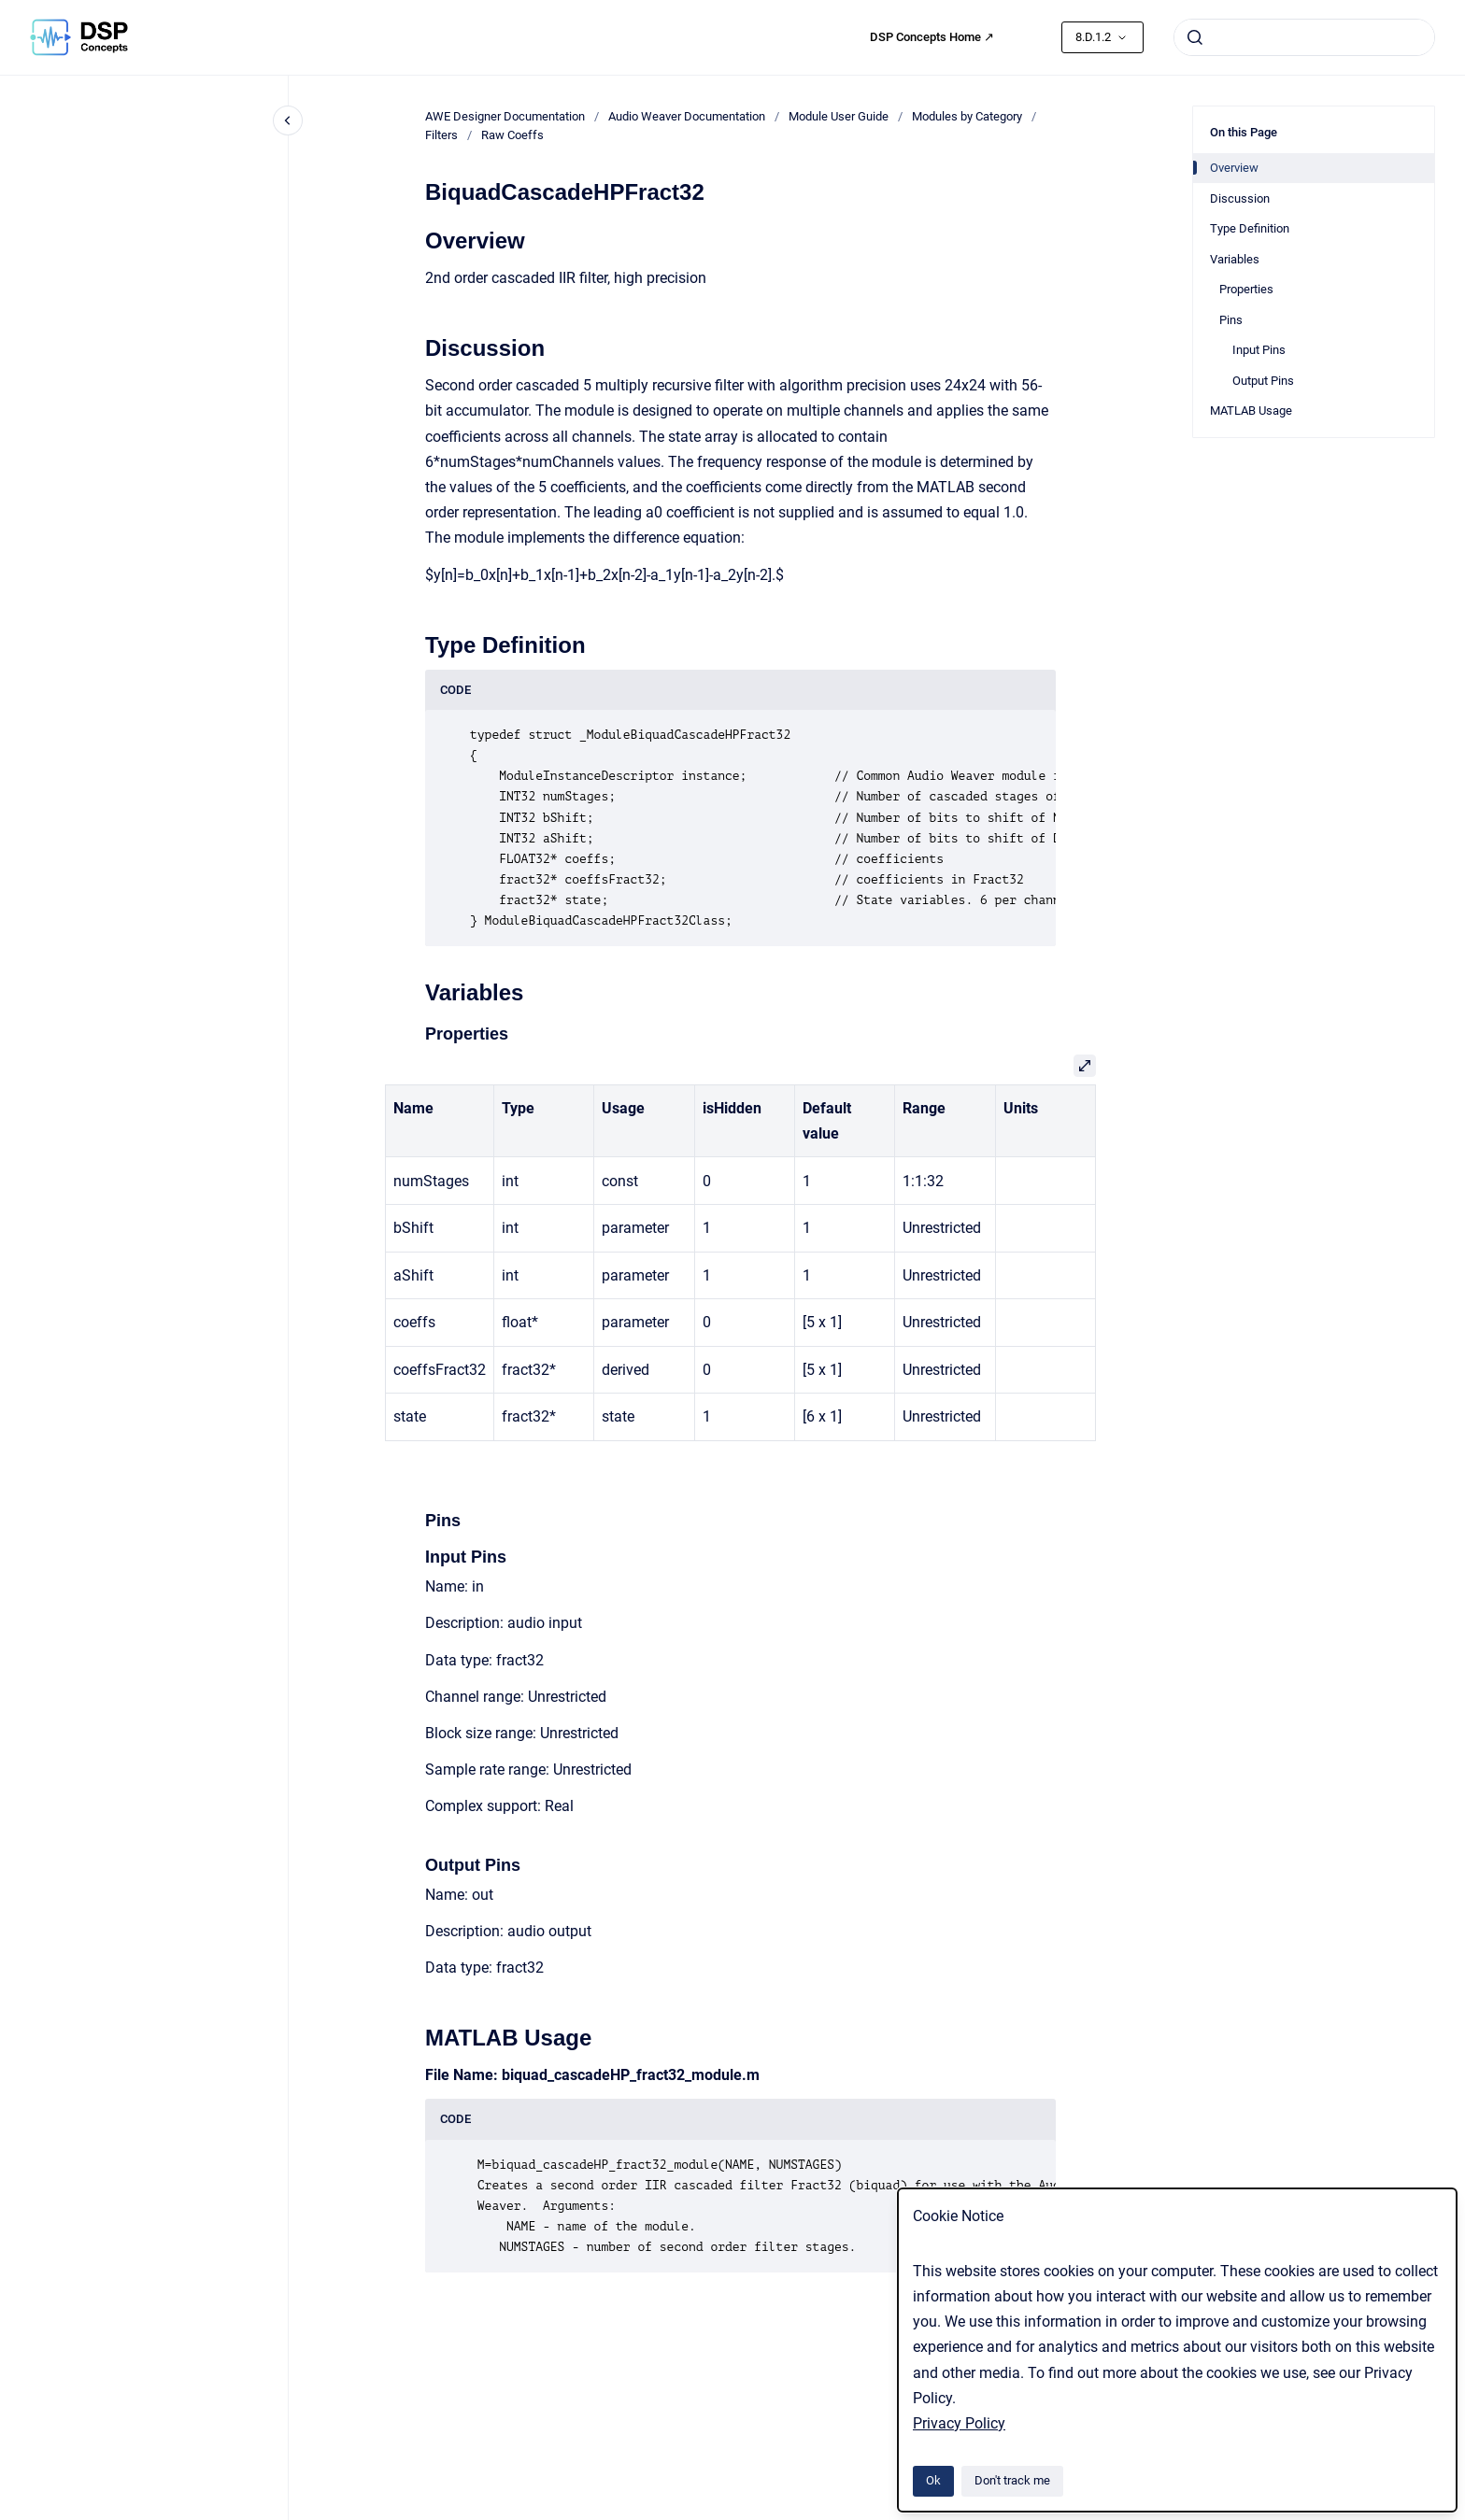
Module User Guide (839, 116)
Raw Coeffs (512, 135)
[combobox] (1304, 37)
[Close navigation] (288, 120)
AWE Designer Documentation (505, 116)
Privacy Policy (959, 2423)
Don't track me (1012, 2480)
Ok (933, 2480)
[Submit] (1195, 37)
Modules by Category (967, 116)
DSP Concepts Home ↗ (932, 37)
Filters (441, 135)
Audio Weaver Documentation (686, 116)
